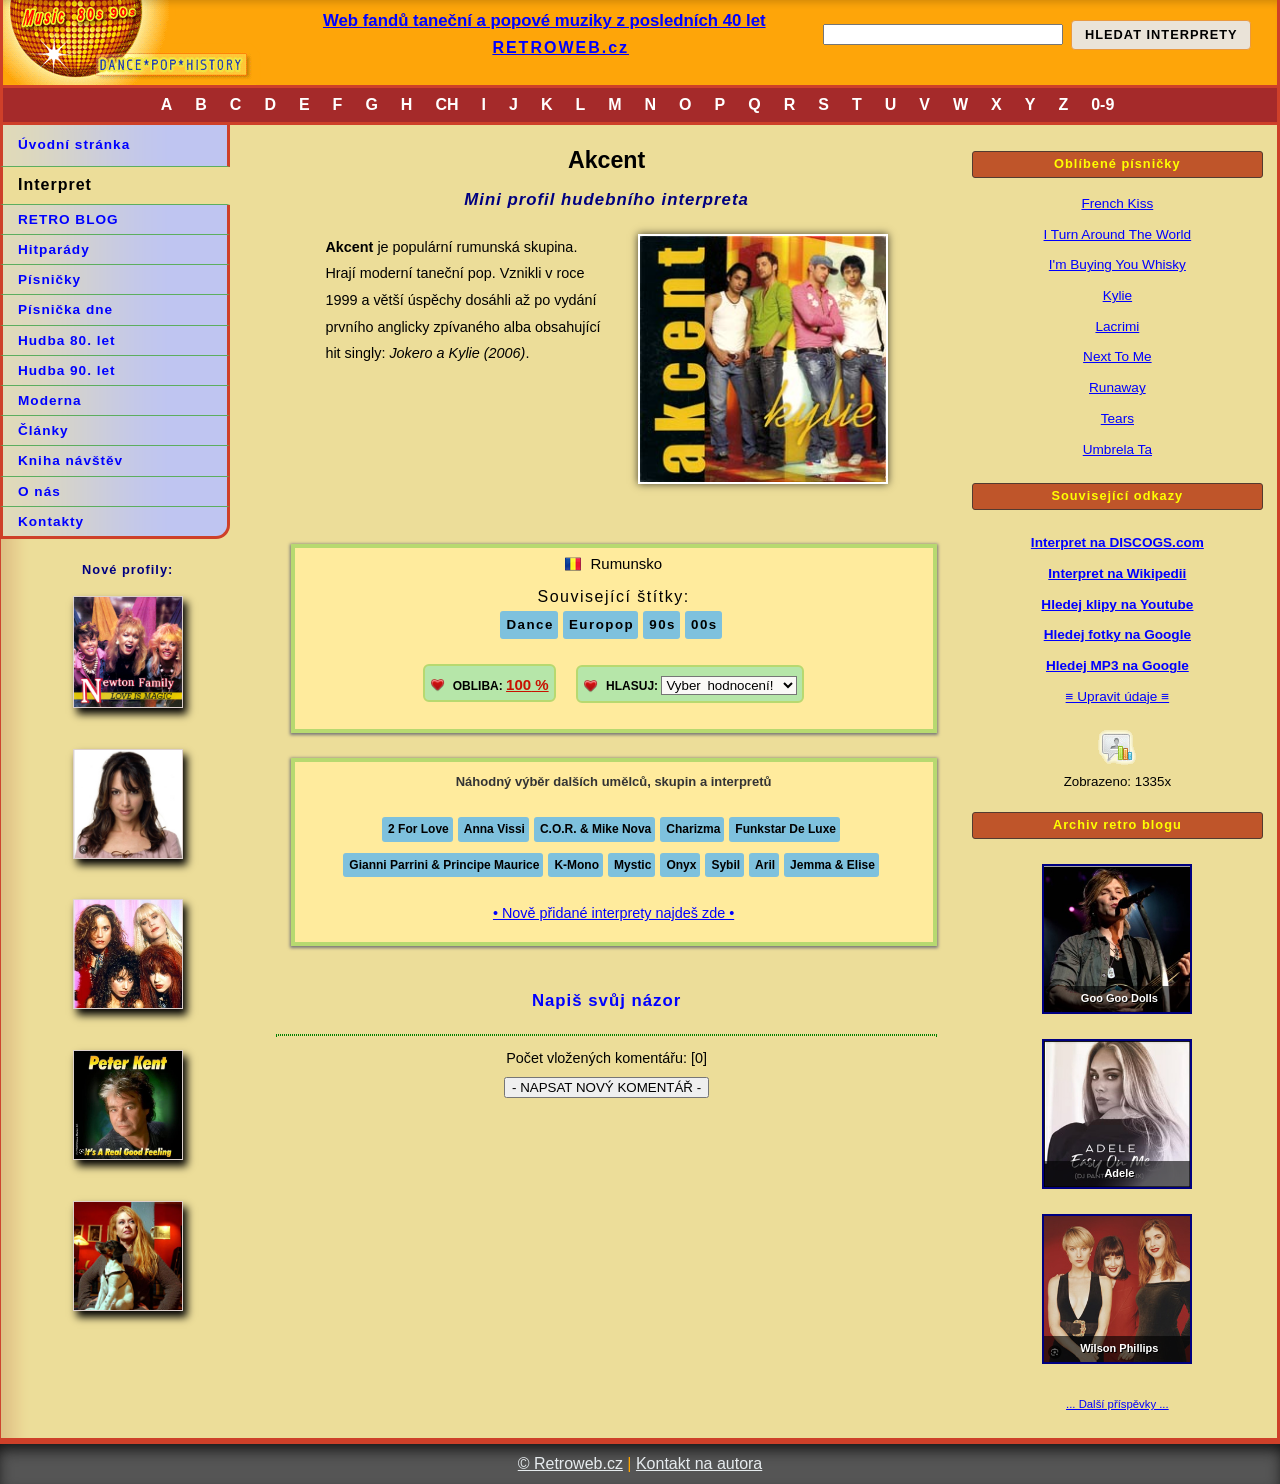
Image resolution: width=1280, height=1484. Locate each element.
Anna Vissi (494, 829)
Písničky (49, 279)
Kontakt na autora (699, 1463)
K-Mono (576, 865)
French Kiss (1117, 203)
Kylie (1117, 295)
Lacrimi (1117, 326)
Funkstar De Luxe (785, 829)
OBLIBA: (501, 684)
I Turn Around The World (1118, 234)
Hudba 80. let (67, 340)
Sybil (725, 865)
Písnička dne (65, 309)
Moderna (50, 400)
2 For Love (418, 829)
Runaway (1117, 387)
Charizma (693, 829)
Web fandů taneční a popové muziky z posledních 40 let (544, 20)
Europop (601, 624)
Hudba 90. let (67, 370)
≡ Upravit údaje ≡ (1118, 696)
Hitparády (54, 249)
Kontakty (51, 521)
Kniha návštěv (70, 460)
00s (704, 624)
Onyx (681, 865)
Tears (1117, 418)
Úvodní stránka (74, 144)
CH (446, 104)
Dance (530, 624)
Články (43, 430)
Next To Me (1117, 356)
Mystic (632, 865)
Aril (765, 865)
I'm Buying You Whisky (1117, 264)
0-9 (1102, 104)
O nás (39, 491)
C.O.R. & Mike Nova (595, 829)
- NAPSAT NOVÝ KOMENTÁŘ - (606, 1087)
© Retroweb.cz (570, 1463)
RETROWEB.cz (560, 47)
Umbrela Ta (1117, 449)
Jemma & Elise (832, 865)
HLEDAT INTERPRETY (1161, 34)
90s (662, 624)
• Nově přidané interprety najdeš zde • (613, 913)
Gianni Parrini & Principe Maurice (444, 865)
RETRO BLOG (68, 219)
